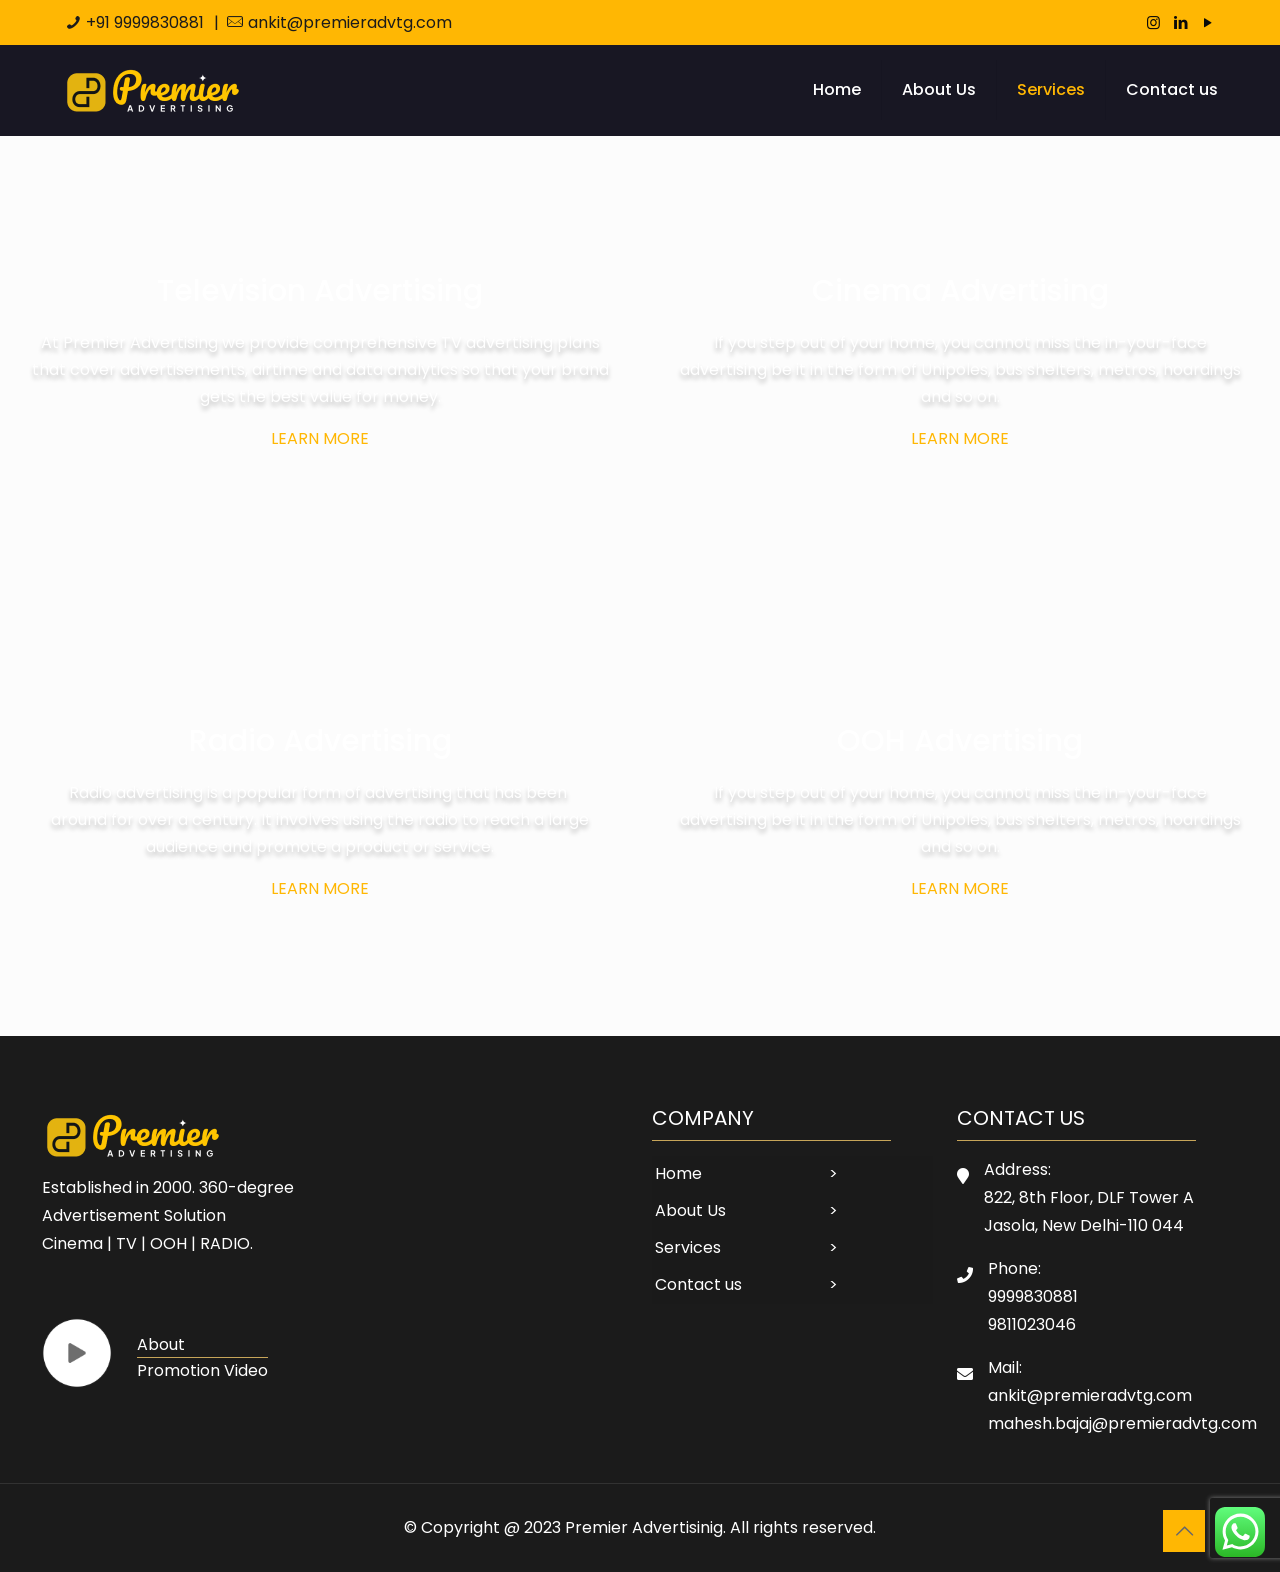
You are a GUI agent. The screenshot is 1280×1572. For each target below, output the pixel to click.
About (161, 1344)
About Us (690, 1210)
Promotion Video (202, 1370)
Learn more (320, 438)
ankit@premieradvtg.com (350, 22)
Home (678, 1173)
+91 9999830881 (145, 22)
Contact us (698, 1284)
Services (688, 1247)
